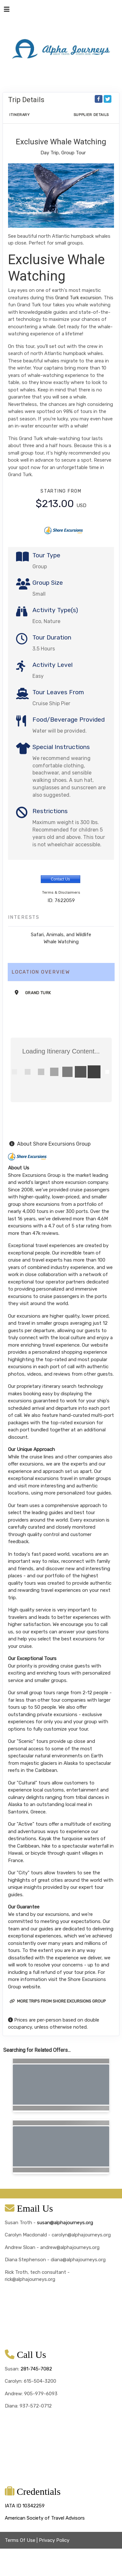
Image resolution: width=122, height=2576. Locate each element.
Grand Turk (38, 992)
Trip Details (26, 100)
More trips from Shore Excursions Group (58, 2001)
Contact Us (60, 879)
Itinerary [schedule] (19, 115)
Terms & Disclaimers (61, 892)
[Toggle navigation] (7, 11)
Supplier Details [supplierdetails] (91, 115)
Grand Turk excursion (78, 298)
